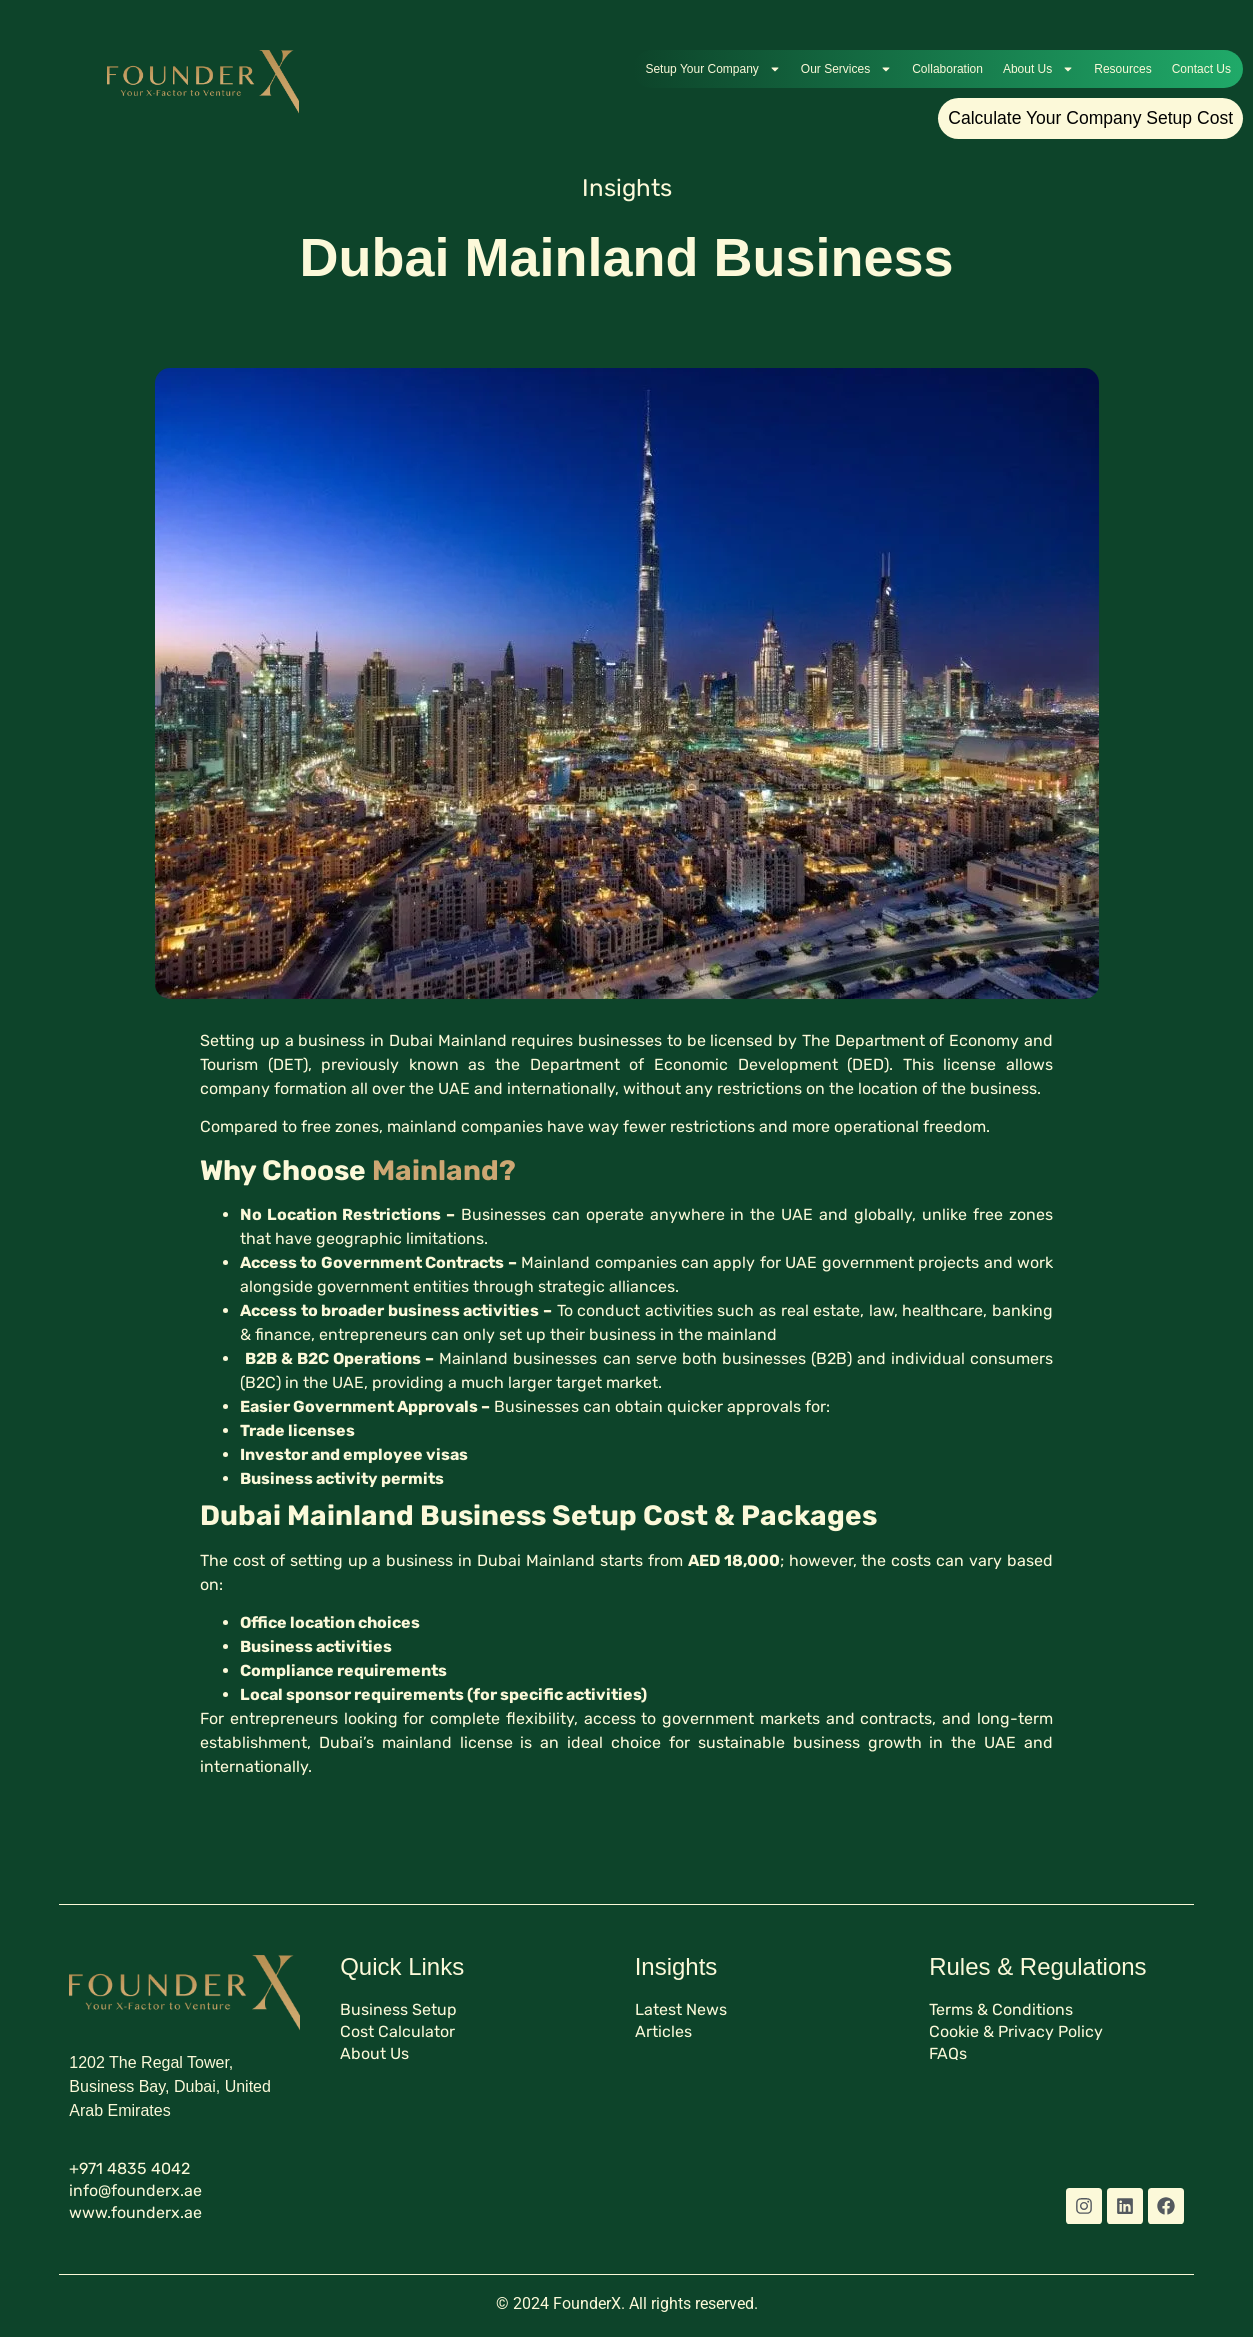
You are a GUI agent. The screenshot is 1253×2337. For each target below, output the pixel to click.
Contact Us (1201, 69)
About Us (1038, 69)
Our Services (846, 69)
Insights (627, 188)
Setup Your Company (712, 69)
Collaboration (947, 69)
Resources (1122, 69)
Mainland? (444, 1170)
